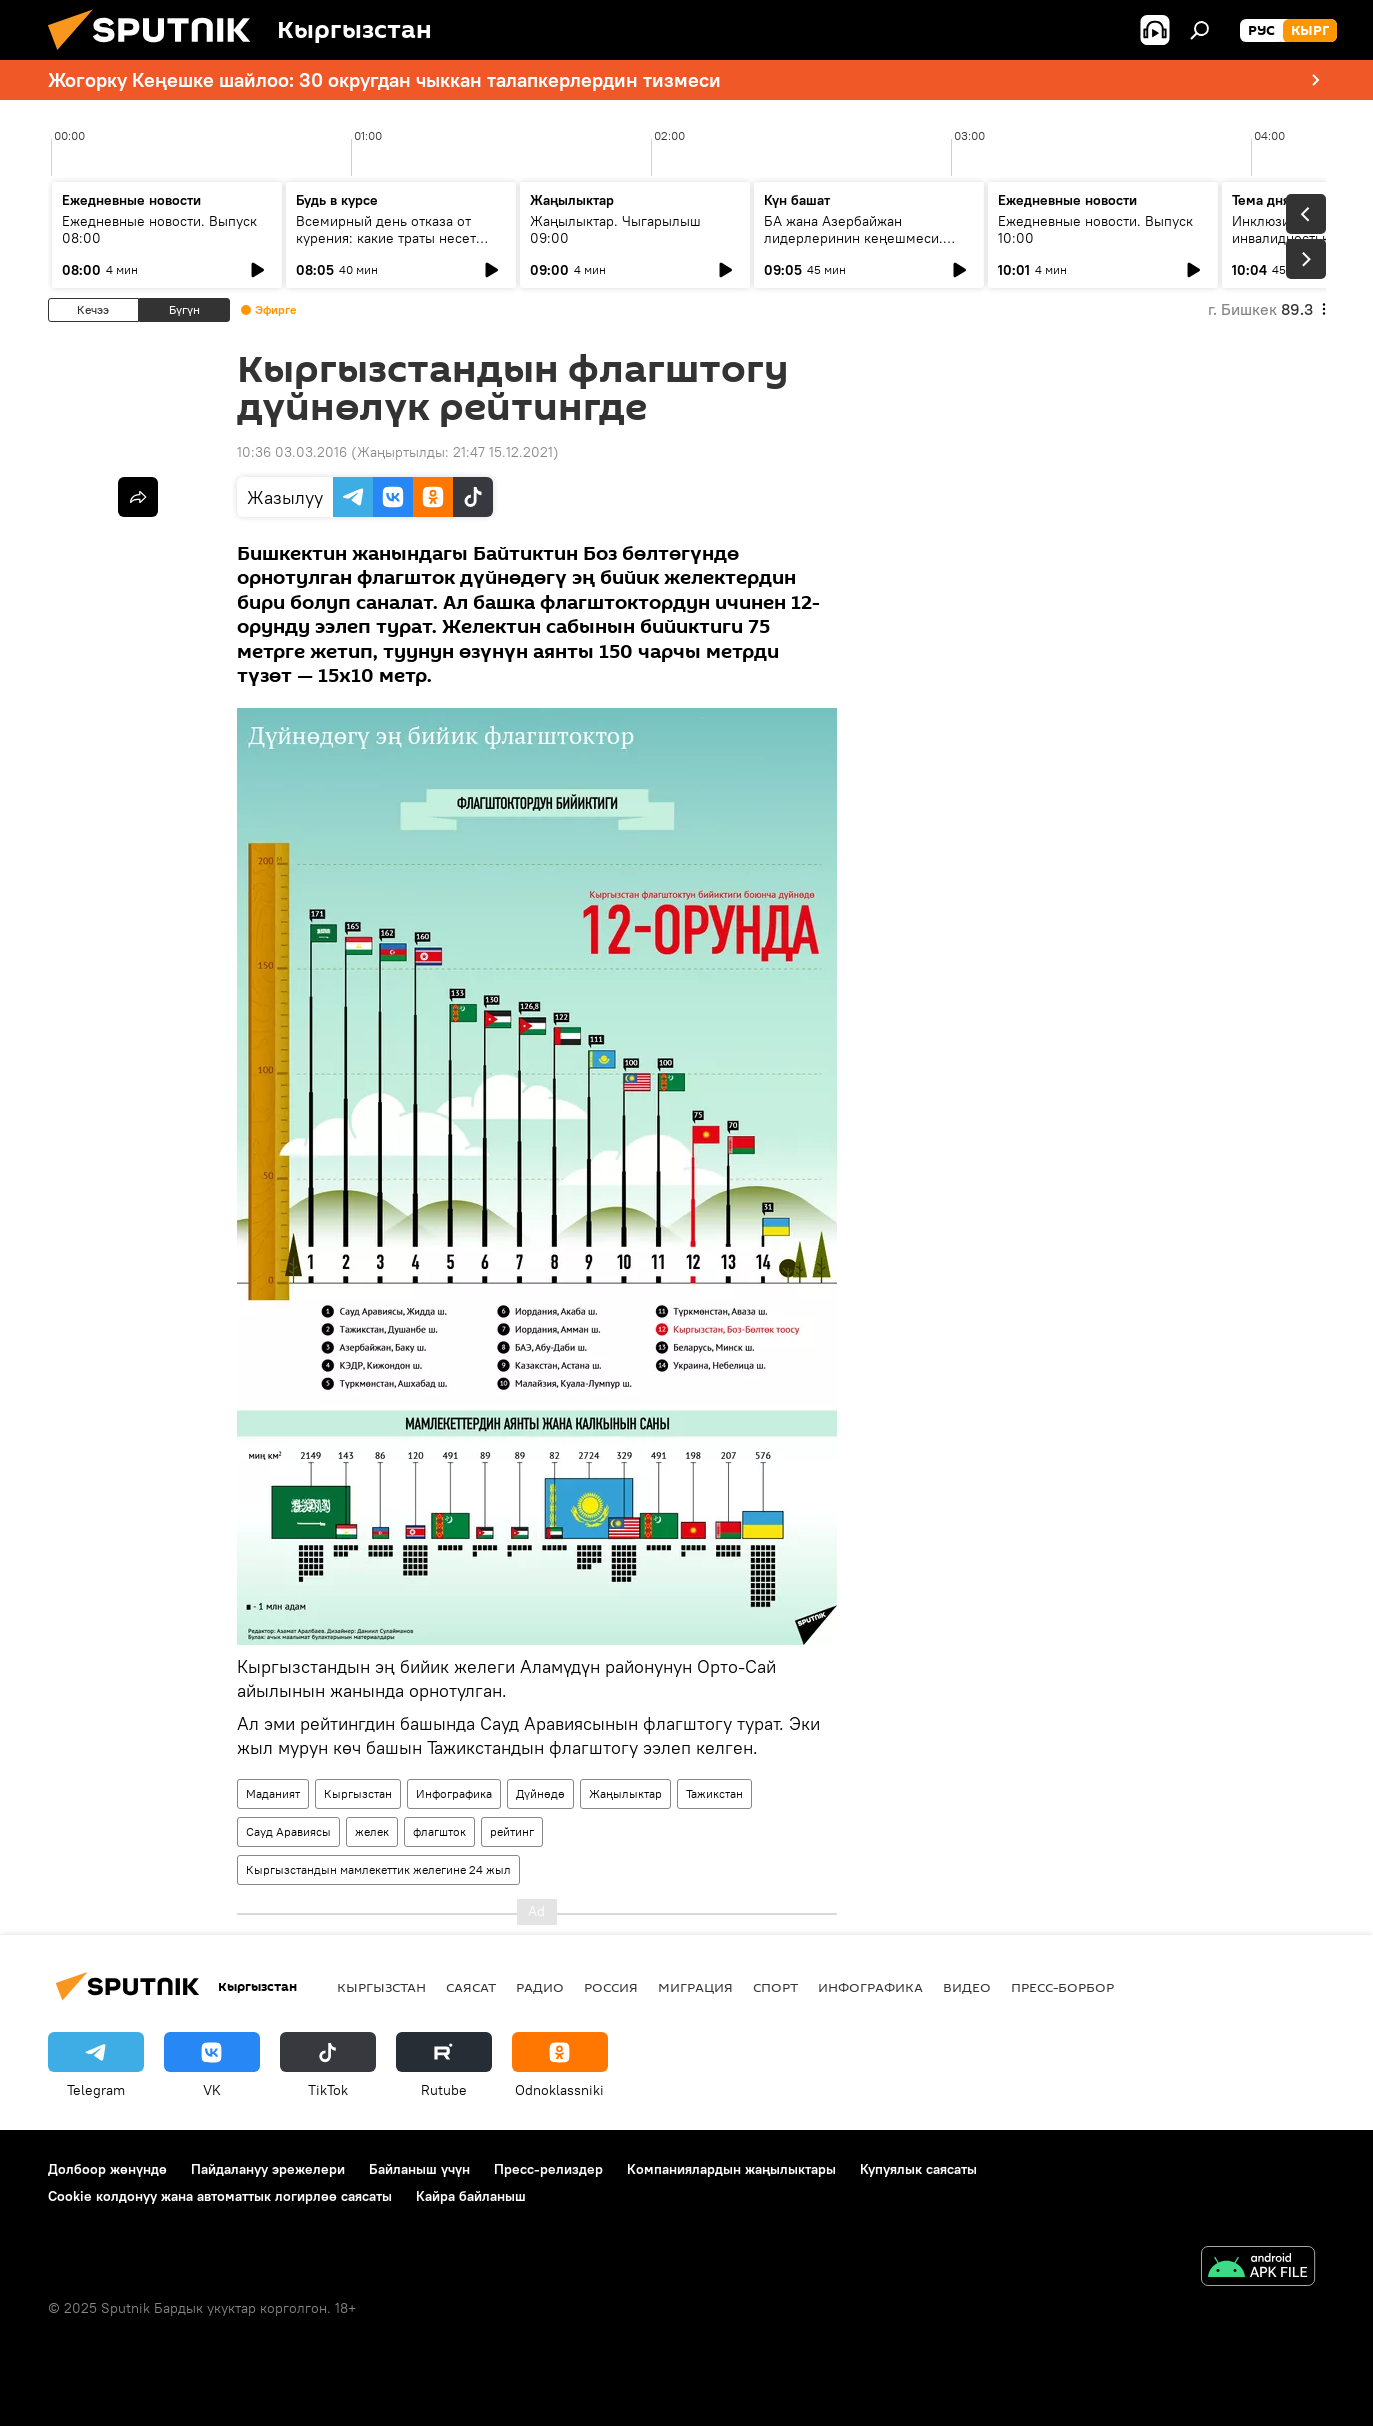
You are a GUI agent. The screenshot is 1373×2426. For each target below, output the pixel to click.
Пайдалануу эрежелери (268, 2169)
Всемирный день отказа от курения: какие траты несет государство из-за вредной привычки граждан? (386, 246)
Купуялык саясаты (918, 2169)
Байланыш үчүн (419, 2169)
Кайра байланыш (471, 2196)
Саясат (471, 1987)
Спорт (775, 1987)
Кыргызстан (358, 1793)
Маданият (273, 1793)
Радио (540, 1987)
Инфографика (454, 1793)
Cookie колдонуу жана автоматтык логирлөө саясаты (220, 2196)
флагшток (439, 1831)
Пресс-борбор (1062, 1987)
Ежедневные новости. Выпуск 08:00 (159, 229)
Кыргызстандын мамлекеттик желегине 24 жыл (378, 1869)
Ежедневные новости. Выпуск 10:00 (1095, 229)
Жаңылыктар (625, 1793)
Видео (967, 1987)
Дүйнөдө (540, 1793)
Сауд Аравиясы (288, 1831)
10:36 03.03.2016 (292, 452)
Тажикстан (714, 1793)
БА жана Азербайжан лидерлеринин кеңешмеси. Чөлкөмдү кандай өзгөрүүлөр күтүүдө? (860, 246)
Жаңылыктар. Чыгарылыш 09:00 (615, 229)
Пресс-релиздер (548, 2169)
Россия (611, 1987)
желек (372, 1831)
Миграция (695, 1987)
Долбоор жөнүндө (107, 2169)
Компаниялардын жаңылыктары (731, 2169)
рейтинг (512, 1831)
